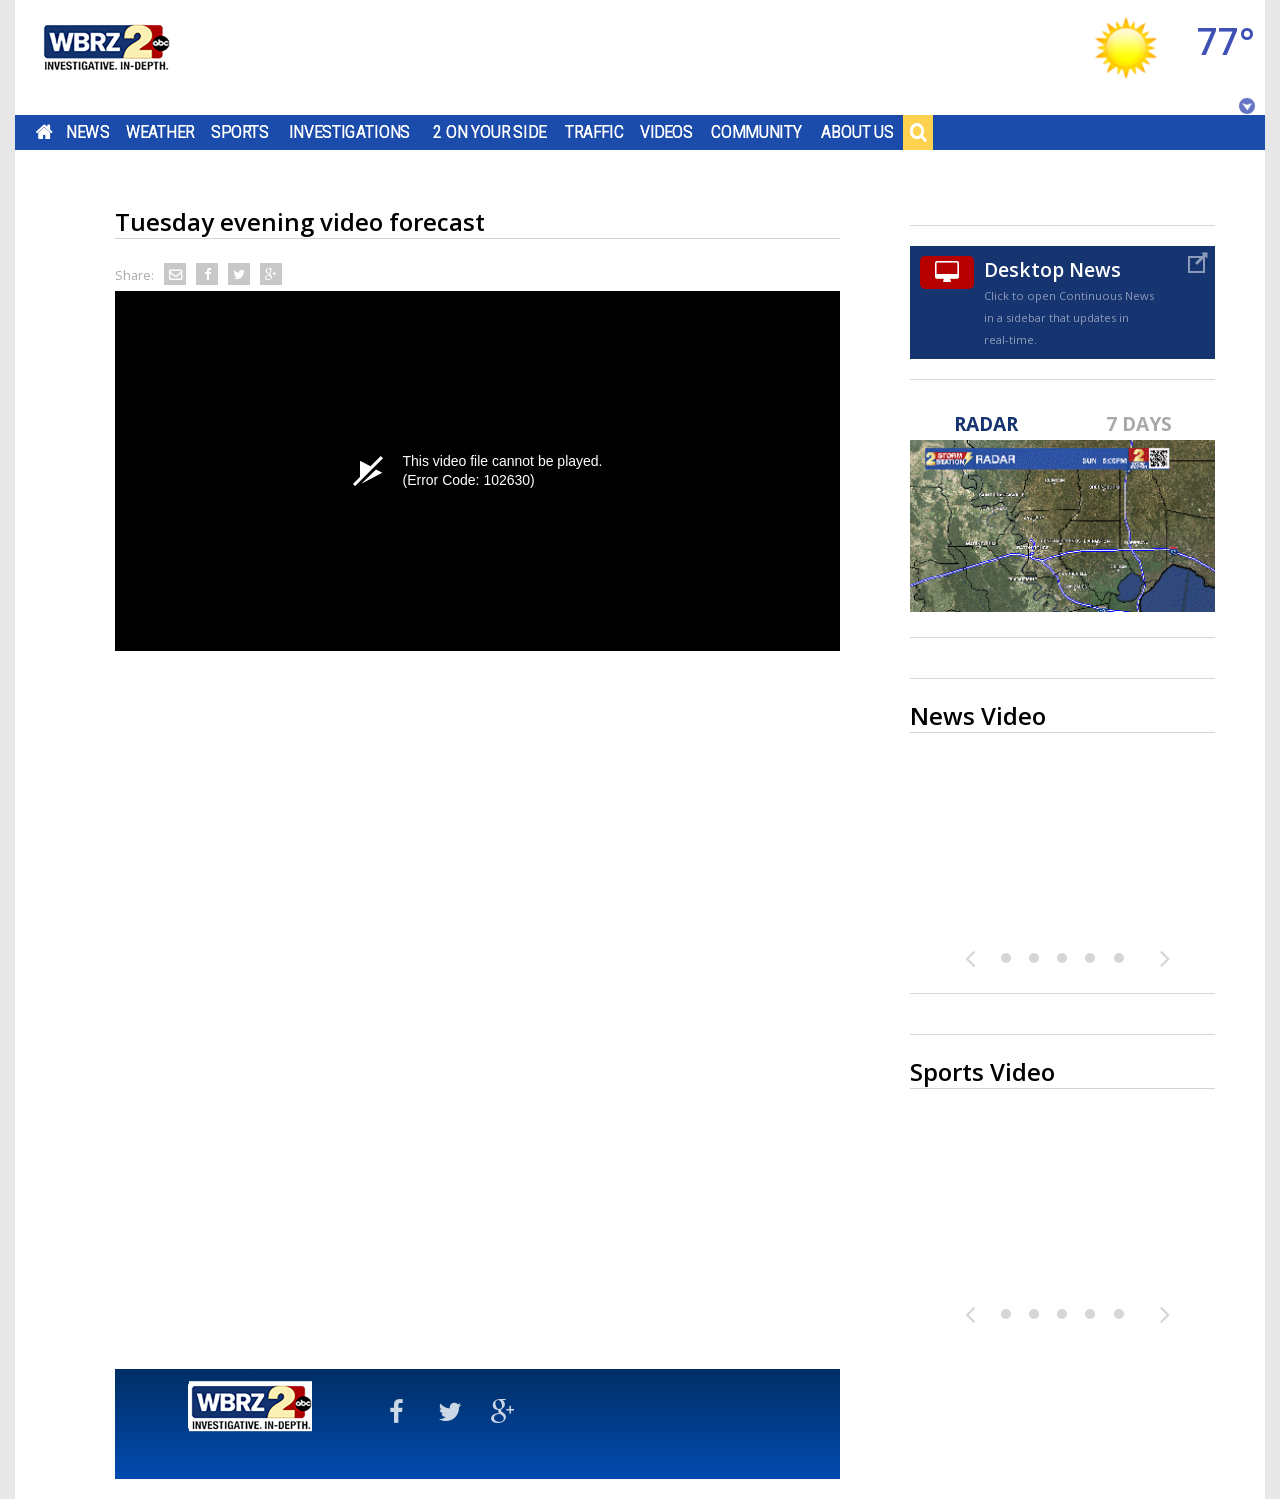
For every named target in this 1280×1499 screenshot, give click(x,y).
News (87, 132)
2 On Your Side (489, 132)
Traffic (594, 132)
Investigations (350, 132)
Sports (240, 132)
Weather (160, 132)
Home (44, 132)
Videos (666, 132)
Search (918, 132)
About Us (857, 132)
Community (756, 132)
